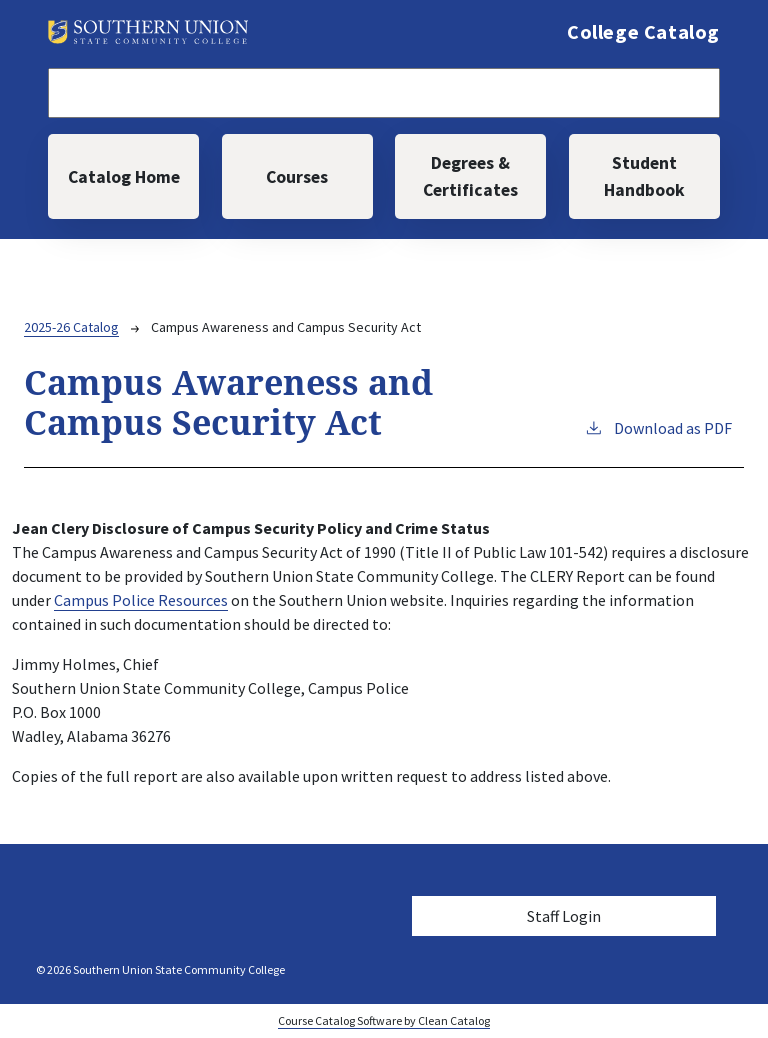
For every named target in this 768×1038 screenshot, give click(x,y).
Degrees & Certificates (470, 176)
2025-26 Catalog (71, 327)
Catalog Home (124, 177)
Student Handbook (644, 176)
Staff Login (564, 916)
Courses (297, 177)
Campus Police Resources (141, 600)
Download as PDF (658, 427)
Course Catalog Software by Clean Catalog (384, 1020)
